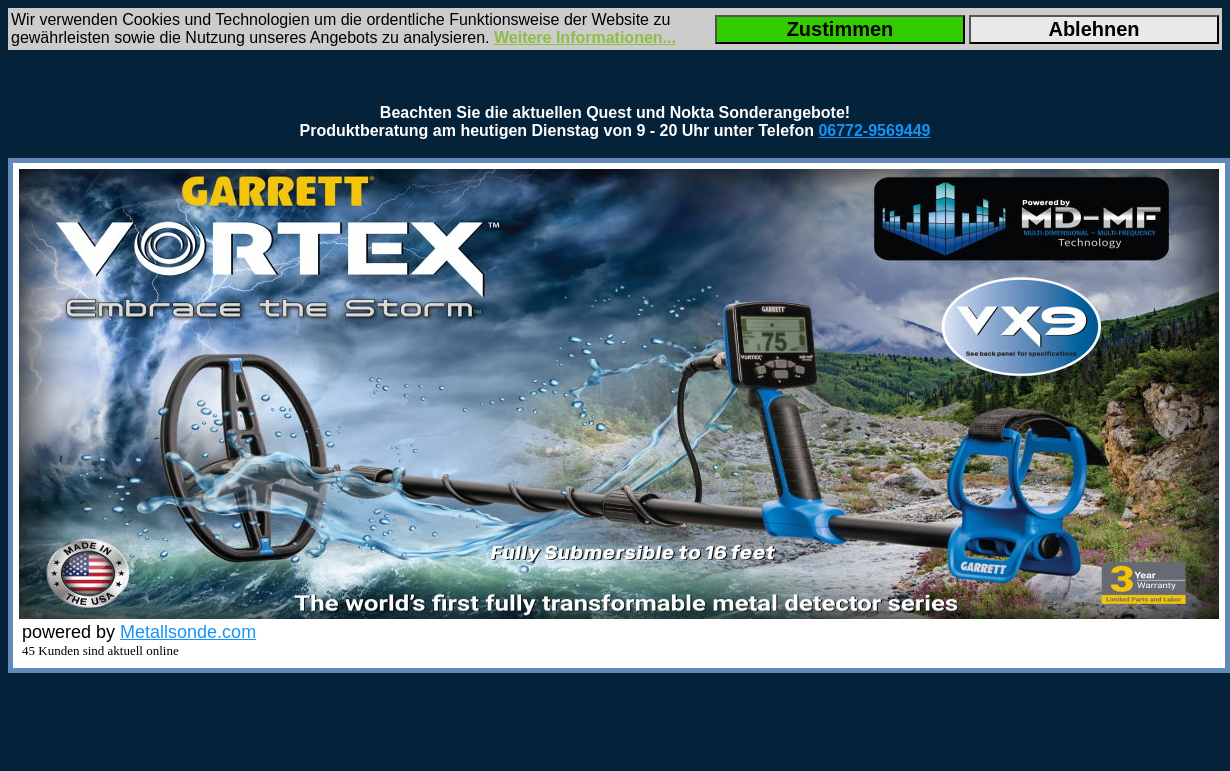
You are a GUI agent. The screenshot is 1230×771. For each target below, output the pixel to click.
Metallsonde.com (188, 632)
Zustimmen (840, 29)
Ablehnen (1093, 29)
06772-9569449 (874, 130)
